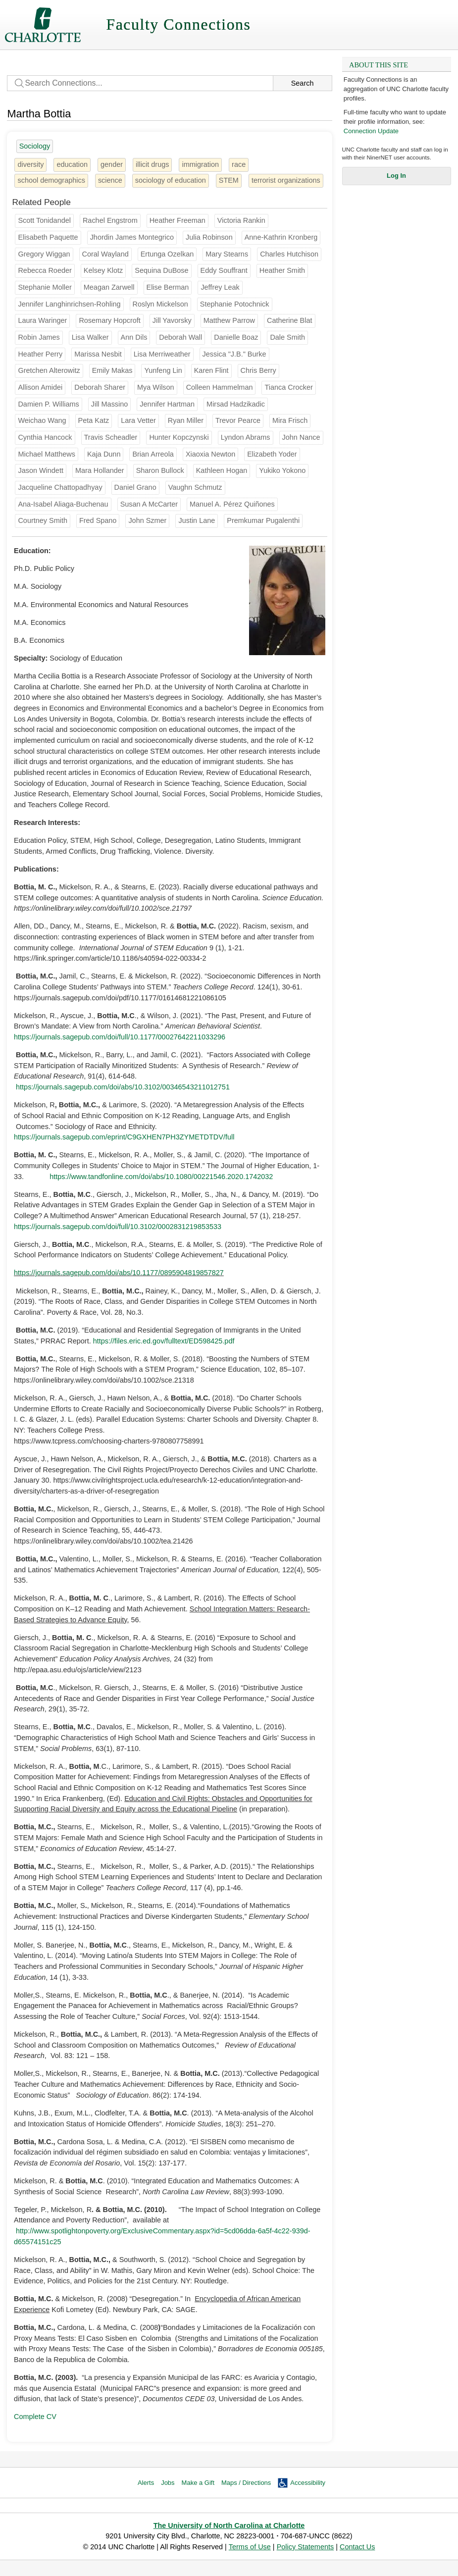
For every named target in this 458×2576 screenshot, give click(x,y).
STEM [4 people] (229, 180)
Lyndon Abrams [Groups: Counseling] (245, 437)
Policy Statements (305, 2547)
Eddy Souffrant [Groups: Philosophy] (224, 270)
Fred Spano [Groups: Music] (97, 520)
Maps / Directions (246, 2482)
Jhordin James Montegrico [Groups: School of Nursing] (132, 237)
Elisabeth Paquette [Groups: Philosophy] (48, 237)
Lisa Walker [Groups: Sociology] (90, 337)
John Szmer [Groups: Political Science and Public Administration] (147, 520)
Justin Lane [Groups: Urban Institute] (196, 520)
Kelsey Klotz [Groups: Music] (103, 270)
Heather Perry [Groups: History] (40, 354)
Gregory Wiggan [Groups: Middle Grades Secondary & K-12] (44, 254)
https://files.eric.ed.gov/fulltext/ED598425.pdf (164, 1341)
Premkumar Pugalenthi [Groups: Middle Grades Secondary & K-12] (263, 520)
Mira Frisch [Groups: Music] (289, 420)
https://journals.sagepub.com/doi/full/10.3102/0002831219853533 (117, 1227)
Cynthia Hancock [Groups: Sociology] (45, 437)
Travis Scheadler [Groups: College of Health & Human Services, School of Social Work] (111, 437)
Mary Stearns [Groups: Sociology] (226, 254)
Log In (396, 175)
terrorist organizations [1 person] (286, 180)
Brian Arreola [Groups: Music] (152, 454)
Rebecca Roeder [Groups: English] (44, 270)
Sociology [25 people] (35, 146)
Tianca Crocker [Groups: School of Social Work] (288, 387)
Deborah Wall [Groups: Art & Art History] (180, 337)
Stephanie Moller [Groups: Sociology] (44, 287)
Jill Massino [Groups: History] (109, 404)
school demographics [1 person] (51, 180)
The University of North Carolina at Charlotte (229, 2525)
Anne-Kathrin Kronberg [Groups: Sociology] (281, 237)
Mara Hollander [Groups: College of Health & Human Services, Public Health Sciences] (99, 470)
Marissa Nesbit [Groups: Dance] (97, 354)
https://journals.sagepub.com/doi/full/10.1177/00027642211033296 (119, 1037)
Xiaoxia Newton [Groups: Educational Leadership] (210, 454)
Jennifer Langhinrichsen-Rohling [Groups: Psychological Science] (69, 304)
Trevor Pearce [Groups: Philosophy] (237, 420)
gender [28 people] (112, 164)
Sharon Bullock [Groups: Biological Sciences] (160, 470)
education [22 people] (72, 164)
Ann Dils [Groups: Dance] (134, 337)
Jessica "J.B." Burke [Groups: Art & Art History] (234, 354)
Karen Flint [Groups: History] (211, 370)
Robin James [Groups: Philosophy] (38, 337)
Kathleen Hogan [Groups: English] (222, 470)
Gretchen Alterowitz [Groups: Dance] (49, 370)
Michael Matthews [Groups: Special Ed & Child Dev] (46, 454)
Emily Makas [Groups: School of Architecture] (112, 370)
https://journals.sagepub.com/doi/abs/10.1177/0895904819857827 (119, 1273)
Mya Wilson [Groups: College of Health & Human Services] (155, 387)
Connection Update (371, 131)
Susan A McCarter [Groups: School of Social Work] (149, 504)
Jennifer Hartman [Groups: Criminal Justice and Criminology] (167, 404)
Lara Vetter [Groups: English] (138, 420)
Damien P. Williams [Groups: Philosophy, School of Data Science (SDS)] (48, 404)
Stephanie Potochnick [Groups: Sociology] (234, 304)
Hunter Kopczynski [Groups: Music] (178, 437)
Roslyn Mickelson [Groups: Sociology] (160, 304)
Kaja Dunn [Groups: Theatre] (103, 454)
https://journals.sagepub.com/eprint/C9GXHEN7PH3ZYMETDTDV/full (124, 1137)
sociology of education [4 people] (170, 180)
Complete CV (35, 2417)
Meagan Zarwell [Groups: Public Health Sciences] (109, 287)
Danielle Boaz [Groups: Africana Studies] (236, 337)
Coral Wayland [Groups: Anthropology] (105, 254)
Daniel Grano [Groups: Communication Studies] (135, 487)
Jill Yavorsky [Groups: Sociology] (172, 320)
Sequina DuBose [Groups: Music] (161, 270)
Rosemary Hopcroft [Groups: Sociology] (109, 320)
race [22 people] (239, 164)
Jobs (167, 2482)
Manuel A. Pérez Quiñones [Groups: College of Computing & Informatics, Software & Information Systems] (232, 504)
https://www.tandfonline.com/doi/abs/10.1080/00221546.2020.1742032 (161, 1177)
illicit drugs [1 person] (152, 164)
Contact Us (357, 2547)
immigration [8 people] (200, 164)
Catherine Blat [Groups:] (289, 320)
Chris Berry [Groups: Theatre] (258, 370)
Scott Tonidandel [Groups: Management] (44, 220)
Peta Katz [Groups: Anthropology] (93, 420)
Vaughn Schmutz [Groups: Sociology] (195, 487)
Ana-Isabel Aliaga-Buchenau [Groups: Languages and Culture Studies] (63, 504)
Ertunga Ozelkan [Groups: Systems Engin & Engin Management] (167, 254)
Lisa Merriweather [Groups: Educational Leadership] (162, 354)
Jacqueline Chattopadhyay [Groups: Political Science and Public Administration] (60, 487)
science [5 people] (110, 180)
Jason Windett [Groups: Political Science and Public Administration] (40, 470)
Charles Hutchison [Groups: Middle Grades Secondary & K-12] (289, 254)
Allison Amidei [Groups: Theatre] (40, 387)
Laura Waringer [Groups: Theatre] (42, 320)
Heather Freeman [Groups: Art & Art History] (177, 220)
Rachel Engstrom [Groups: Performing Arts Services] (110, 220)
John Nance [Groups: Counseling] (301, 437)
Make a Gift (198, 2482)
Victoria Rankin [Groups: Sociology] (241, 220)
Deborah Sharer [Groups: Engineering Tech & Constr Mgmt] (99, 387)
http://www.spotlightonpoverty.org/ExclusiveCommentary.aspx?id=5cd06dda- (137, 2231)
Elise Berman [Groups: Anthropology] (168, 287)
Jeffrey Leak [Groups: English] (220, 287)
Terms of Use (250, 2547)
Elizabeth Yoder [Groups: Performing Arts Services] (272, 454)
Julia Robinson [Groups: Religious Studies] (209, 237)
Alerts (146, 2482)
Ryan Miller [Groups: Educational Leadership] (186, 420)
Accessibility (307, 2482)
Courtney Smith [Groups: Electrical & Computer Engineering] (42, 520)
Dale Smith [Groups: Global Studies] (287, 337)
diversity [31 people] (30, 164)
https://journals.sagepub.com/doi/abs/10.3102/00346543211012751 (123, 1087)
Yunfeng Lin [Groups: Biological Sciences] (163, 370)
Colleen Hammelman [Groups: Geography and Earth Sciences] (219, 387)
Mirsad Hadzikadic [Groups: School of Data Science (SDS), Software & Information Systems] (235, 404)
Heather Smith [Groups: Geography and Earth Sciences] (282, 270)
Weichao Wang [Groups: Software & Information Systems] (42, 420)
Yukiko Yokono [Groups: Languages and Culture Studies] (282, 470)
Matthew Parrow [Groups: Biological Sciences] (229, 320)
